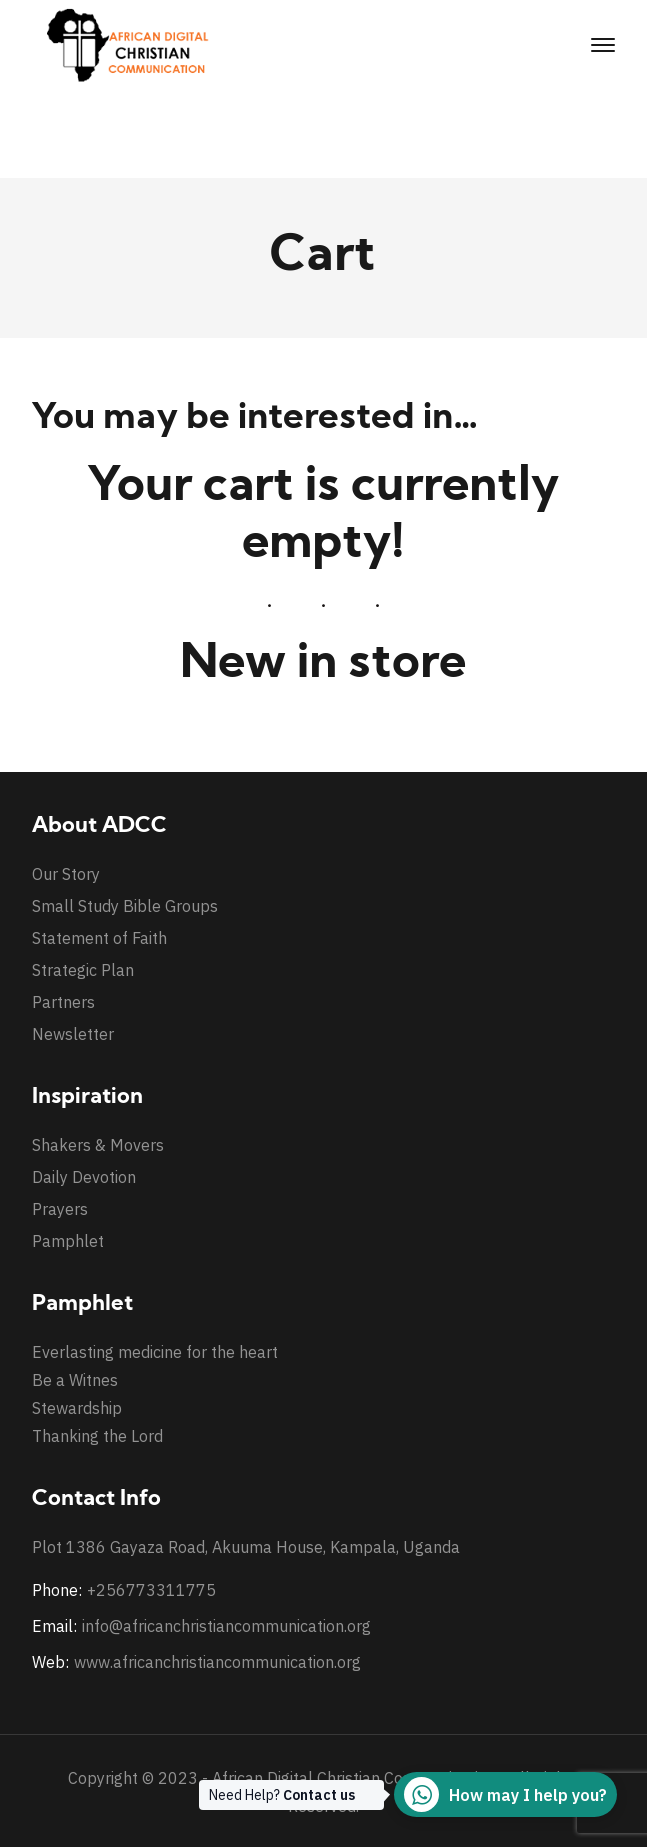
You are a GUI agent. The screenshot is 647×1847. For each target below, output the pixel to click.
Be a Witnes (75, 1380)
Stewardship (77, 1408)
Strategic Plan (83, 970)
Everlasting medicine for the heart (155, 1352)
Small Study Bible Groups (125, 906)
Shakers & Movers (98, 1145)
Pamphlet (68, 1241)
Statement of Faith (99, 938)
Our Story (66, 874)
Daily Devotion (84, 1177)
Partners (63, 1002)
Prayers (60, 1209)
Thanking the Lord (97, 1436)
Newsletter (73, 1034)
